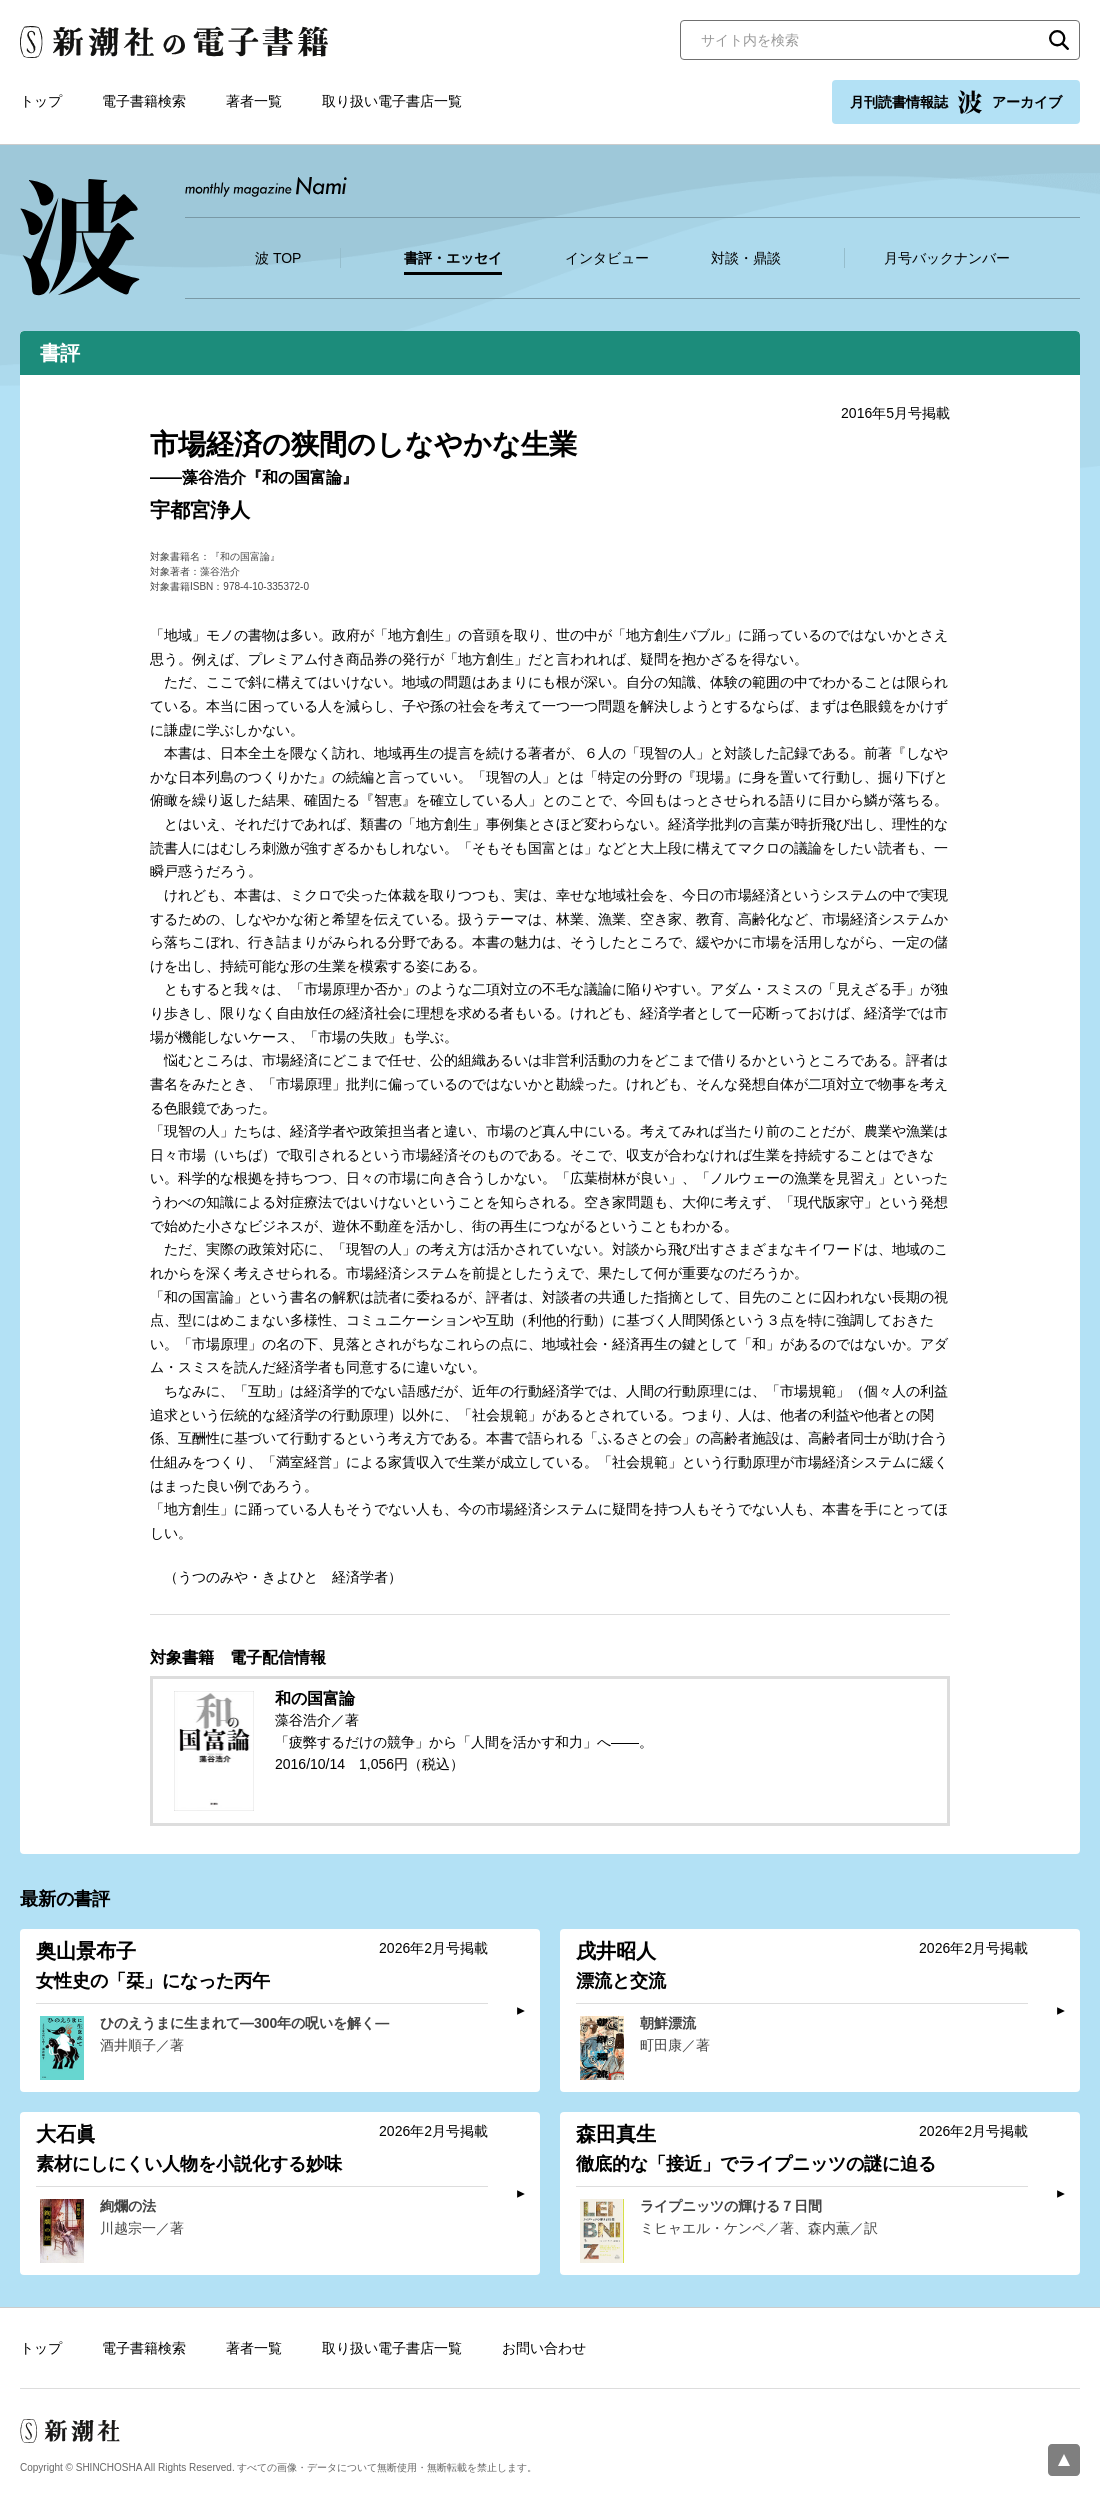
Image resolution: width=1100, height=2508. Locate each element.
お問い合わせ (544, 2348)
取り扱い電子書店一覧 (392, 101)
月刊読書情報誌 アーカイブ (956, 102)
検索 (1059, 40)
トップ (41, 101)
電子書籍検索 (144, 101)
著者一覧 (254, 101)
